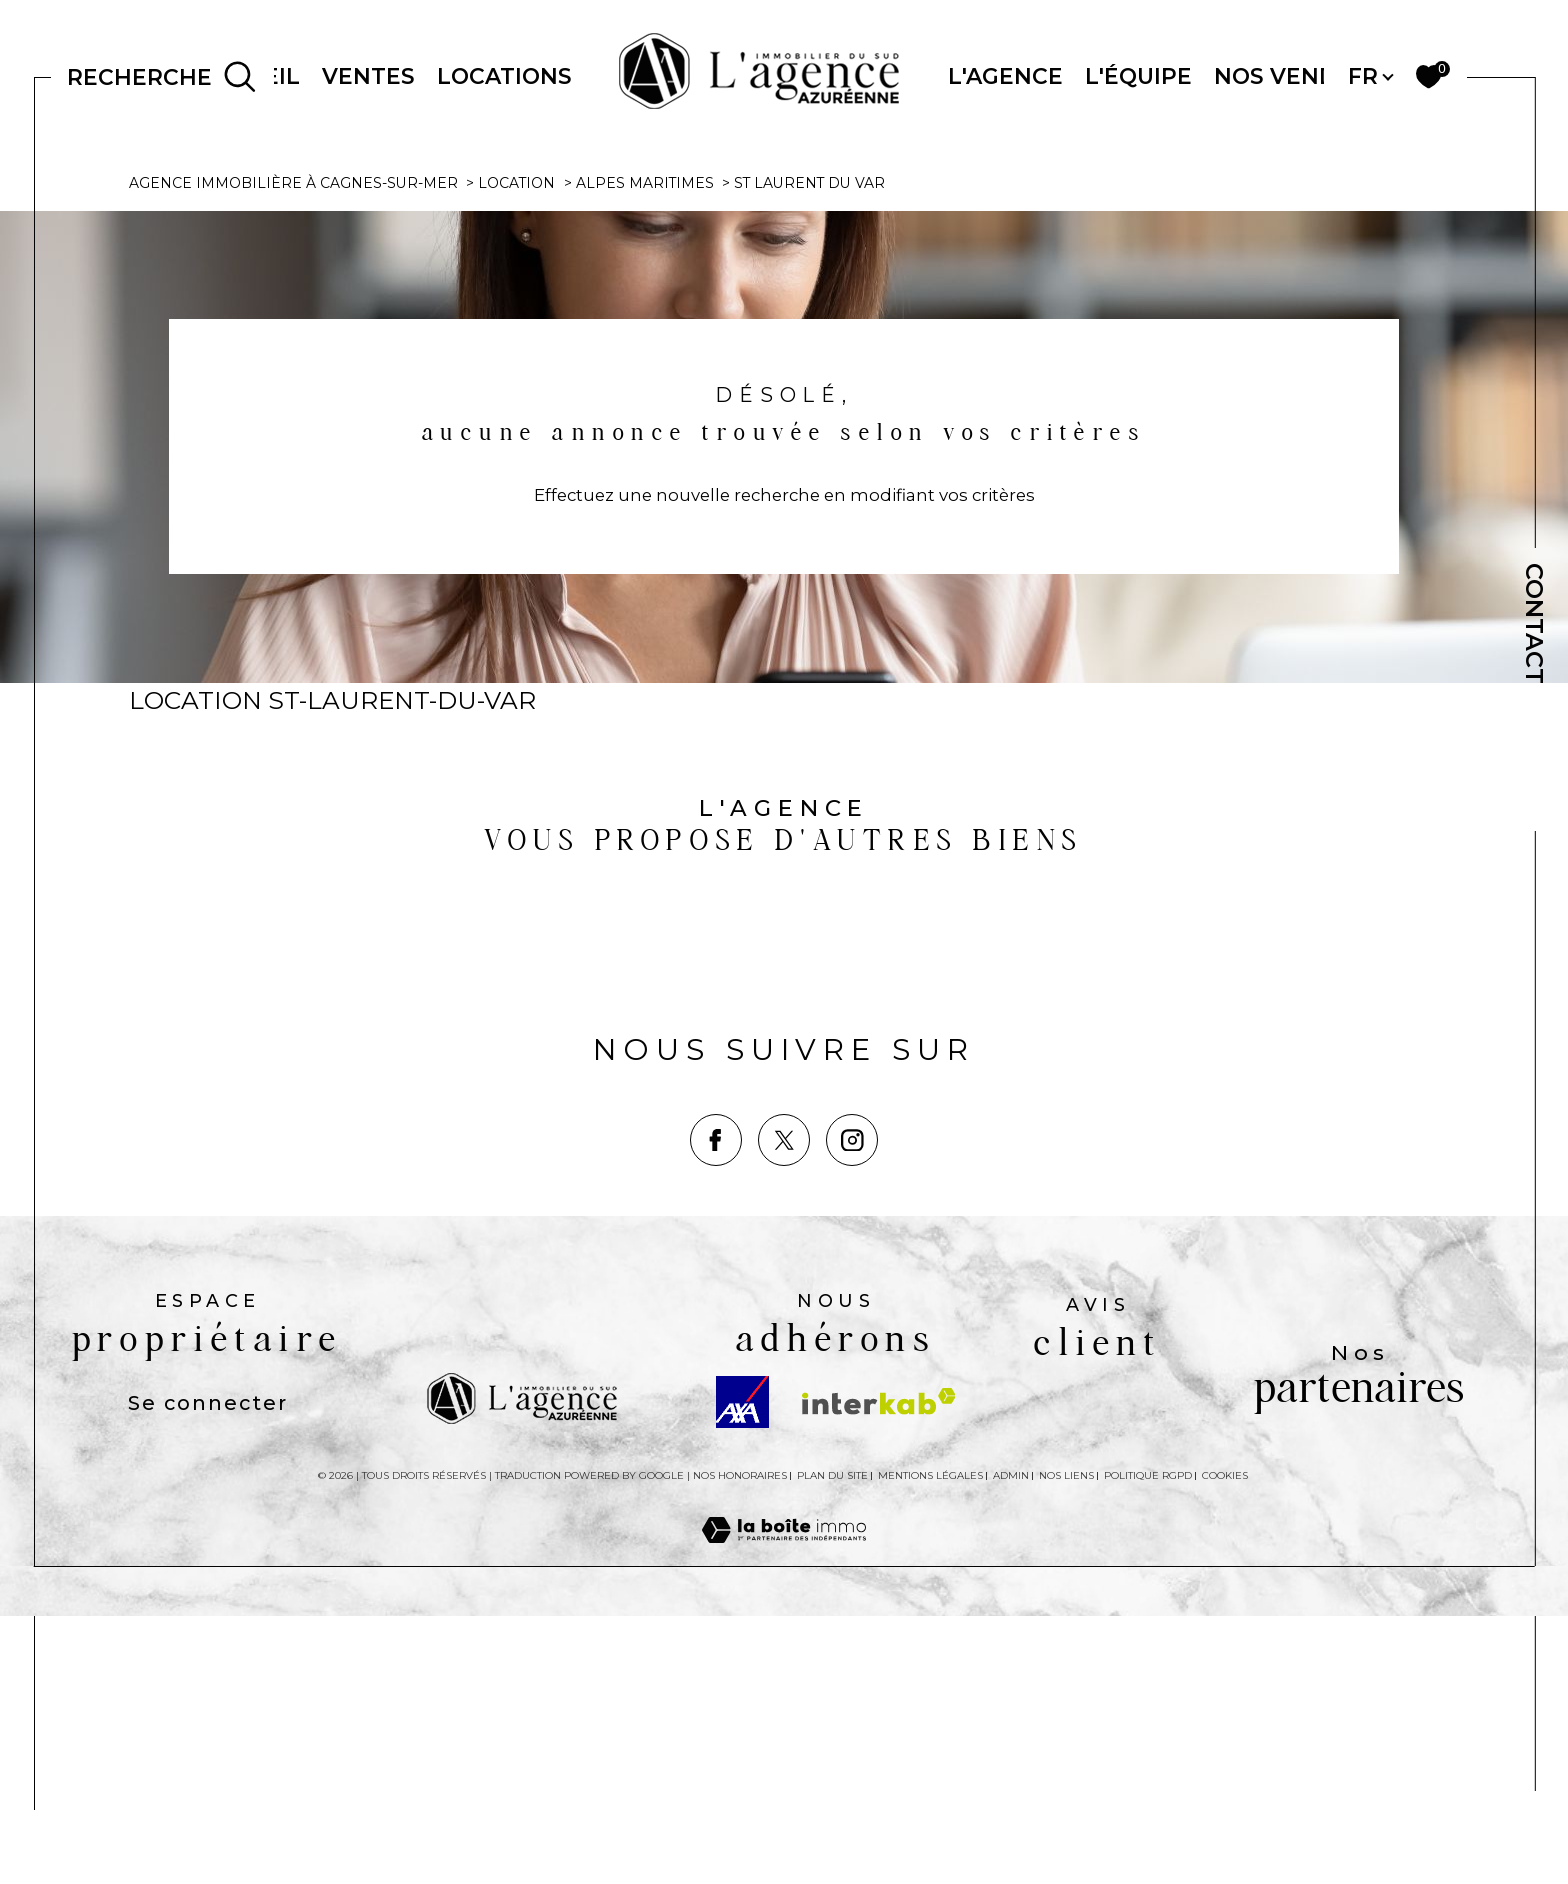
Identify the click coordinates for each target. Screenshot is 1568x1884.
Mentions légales (930, 1743)
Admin (1011, 1743)
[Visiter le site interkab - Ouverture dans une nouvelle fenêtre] (879, 1669)
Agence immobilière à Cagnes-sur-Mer (293, 448)
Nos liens (1066, 1743)
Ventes (368, 76)
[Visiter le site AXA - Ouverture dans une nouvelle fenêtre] (742, 1670)
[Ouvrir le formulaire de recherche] (162, 77)
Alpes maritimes (646, 448)
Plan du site (832, 1743)
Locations (504, 76)
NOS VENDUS (1291, 76)
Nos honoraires (740, 1743)
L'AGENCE (1005, 76)
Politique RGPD (1148, 1743)
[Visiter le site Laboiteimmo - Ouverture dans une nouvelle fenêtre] (784, 1822)
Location (517, 448)
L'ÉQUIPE (1138, 76)
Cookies (1225, 1744)
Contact (1534, 623)
